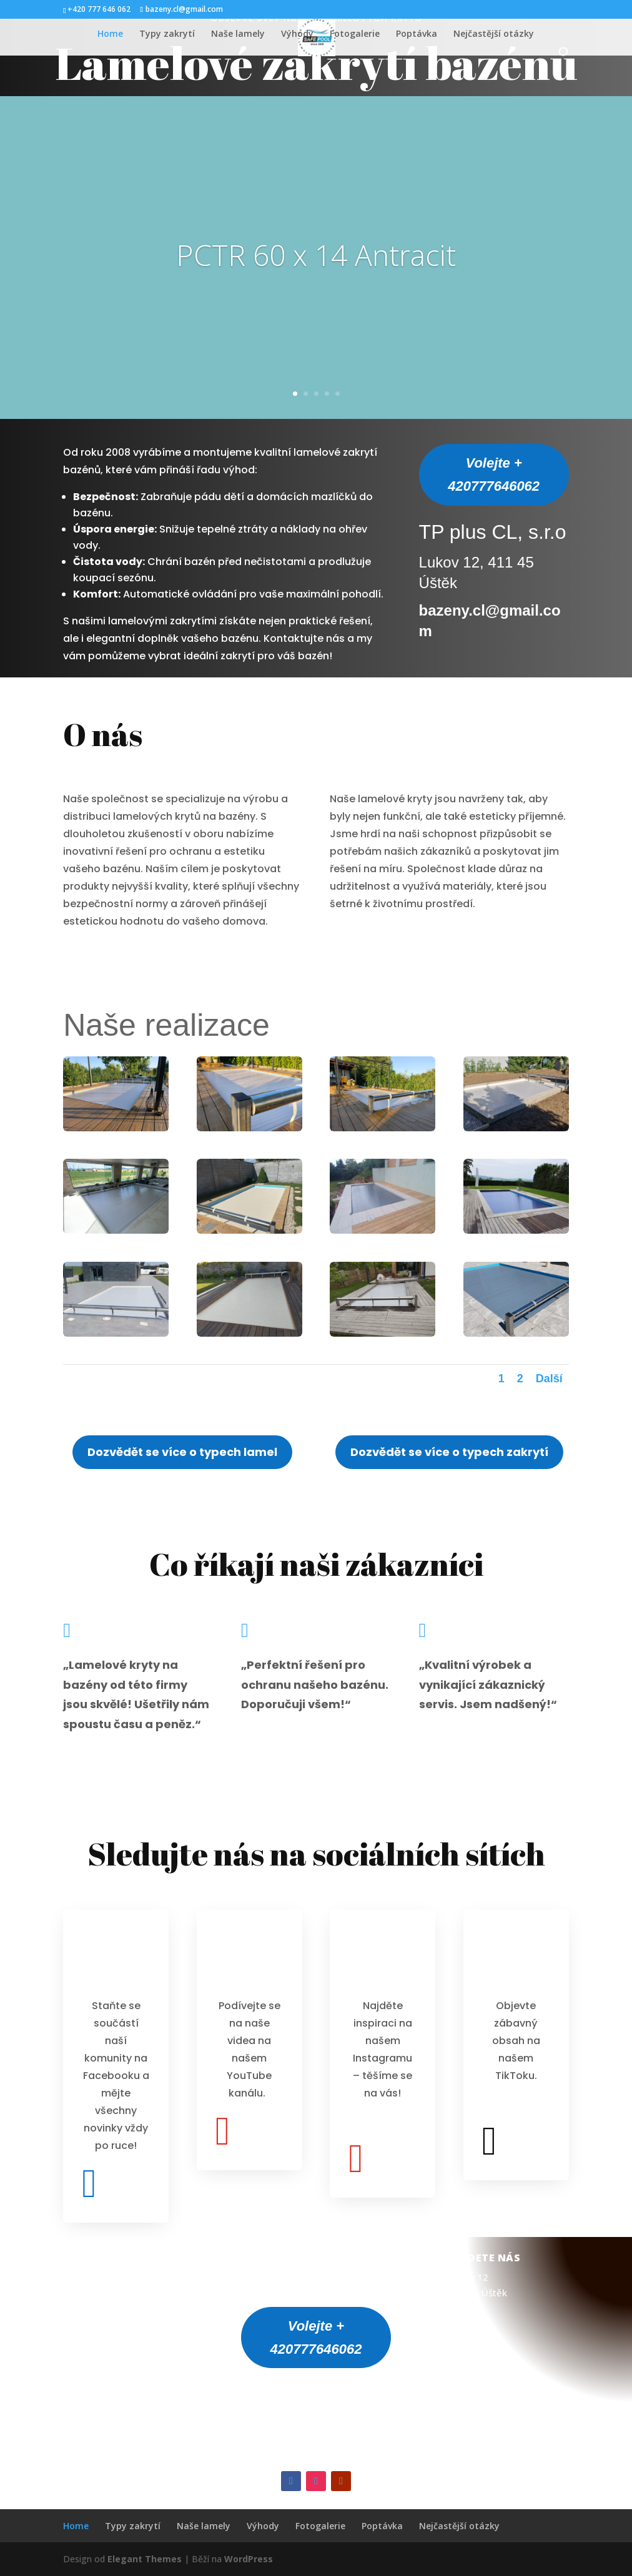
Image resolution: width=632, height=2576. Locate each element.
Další (549, 1378)
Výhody (297, 34)
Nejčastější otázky (493, 34)
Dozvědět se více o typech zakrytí (449, 1452)
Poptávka (416, 34)
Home (110, 34)
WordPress (248, 2559)
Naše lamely (238, 34)
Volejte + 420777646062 (494, 474)
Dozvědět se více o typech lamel (182, 1452)
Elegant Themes (144, 2559)
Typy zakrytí (167, 34)
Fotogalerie (355, 34)
